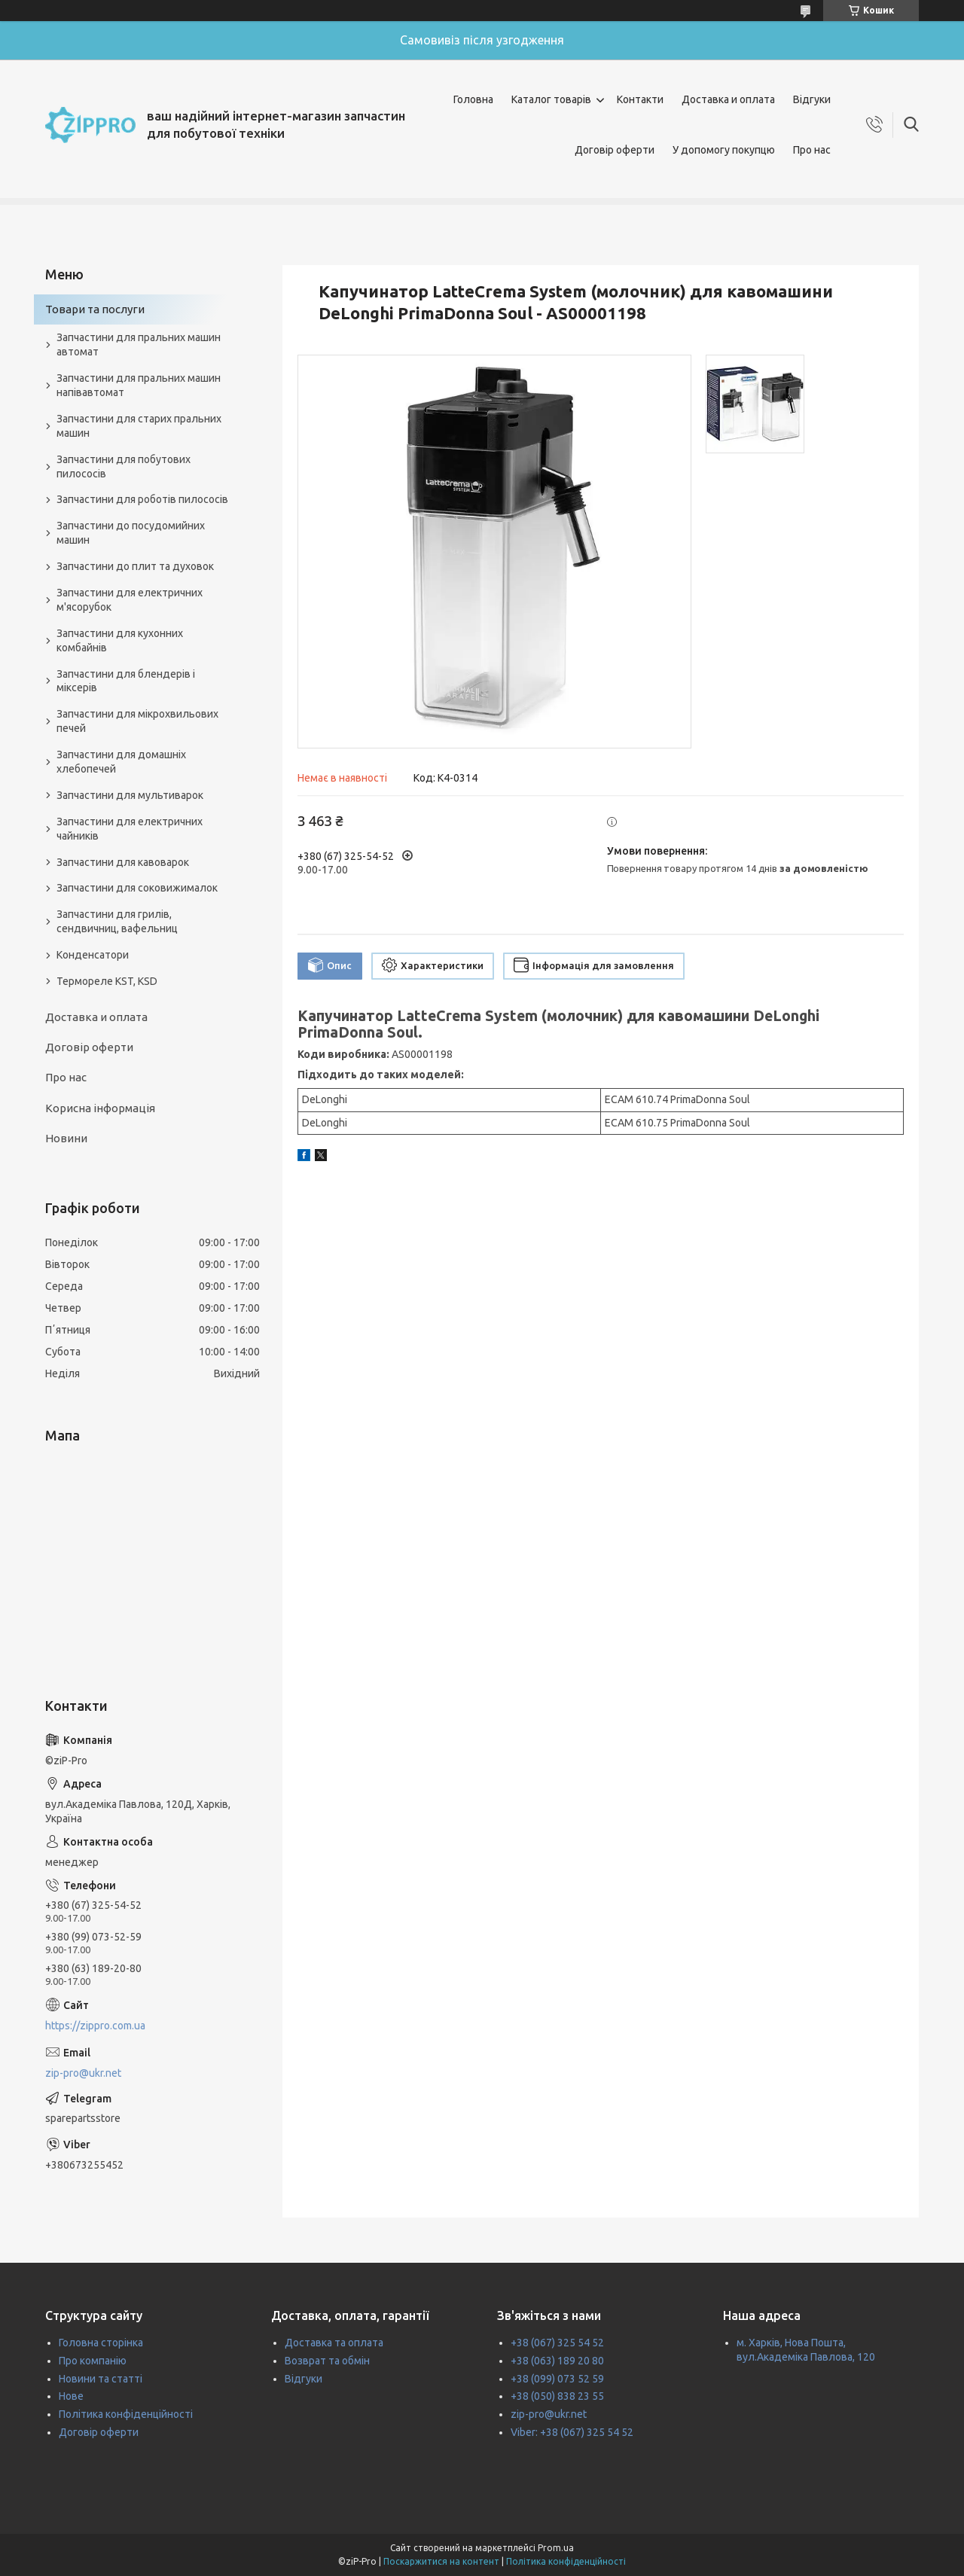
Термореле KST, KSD (106, 981)
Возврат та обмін (327, 2361)
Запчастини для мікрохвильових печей (137, 721)
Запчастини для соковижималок (137, 888)
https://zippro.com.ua (95, 2026)
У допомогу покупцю (724, 150)
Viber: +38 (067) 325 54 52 (572, 2432)
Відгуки (812, 99)
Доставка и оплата (728, 99)
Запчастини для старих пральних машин (138, 426)
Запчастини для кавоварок (122, 862)
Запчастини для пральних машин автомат (138, 344)
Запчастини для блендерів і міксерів (125, 681)
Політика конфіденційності (126, 2414)
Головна (473, 99)
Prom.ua (556, 2548)
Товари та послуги (95, 309)
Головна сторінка (101, 2343)
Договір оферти (614, 150)
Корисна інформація (100, 1108)
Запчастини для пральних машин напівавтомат (138, 385)
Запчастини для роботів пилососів (142, 499)
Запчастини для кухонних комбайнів (119, 640)
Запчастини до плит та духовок (135, 566)
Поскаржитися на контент (441, 2561)
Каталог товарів (551, 99)
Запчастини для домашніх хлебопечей (121, 761)
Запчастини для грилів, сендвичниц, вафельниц (117, 921)
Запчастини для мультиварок (129, 795)
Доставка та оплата (334, 2343)
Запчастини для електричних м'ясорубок (129, 600)
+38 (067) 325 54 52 (557, 2343)
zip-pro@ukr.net (83, 2073)
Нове (71, 2396)
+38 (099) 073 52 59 (557, 2379)
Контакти (640, 99)
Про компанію (93, 2361)
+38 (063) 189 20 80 (557, 2361)
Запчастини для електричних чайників (129, 828)
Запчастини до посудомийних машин (130, 533)
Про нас (812, 150)
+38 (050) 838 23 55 (557, 2396)
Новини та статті (100, 2379)
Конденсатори (92, 955)
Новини (66, 1138)
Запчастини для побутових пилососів (123, 466)
